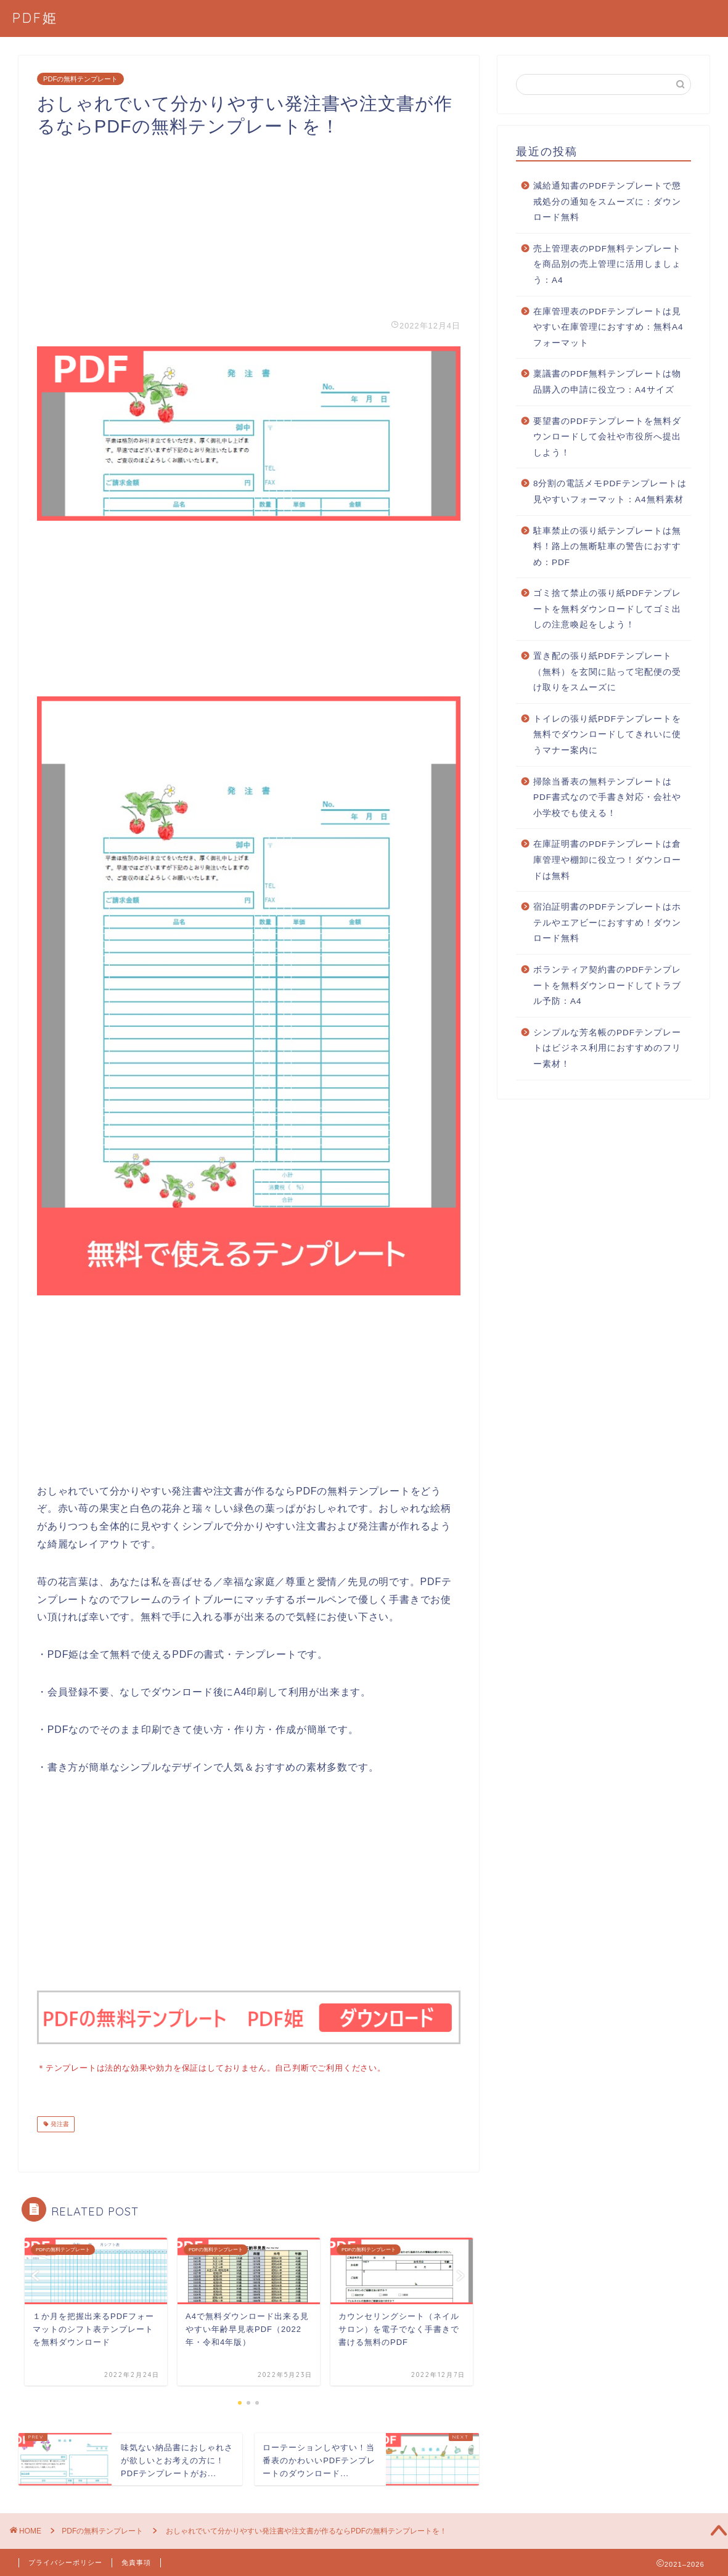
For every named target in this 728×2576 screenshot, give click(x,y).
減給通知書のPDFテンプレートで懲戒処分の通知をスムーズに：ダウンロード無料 (607, 201)
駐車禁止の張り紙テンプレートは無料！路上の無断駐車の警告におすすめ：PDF (607, 546)
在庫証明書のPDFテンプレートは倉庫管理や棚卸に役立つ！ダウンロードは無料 (607, 859)
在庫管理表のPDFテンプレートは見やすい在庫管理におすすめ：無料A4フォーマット (608, 327)
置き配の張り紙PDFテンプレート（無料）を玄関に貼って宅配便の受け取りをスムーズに (607, 671)
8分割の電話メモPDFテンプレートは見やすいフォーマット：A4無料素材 (610, 491)
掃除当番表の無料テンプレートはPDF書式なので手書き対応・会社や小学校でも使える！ (607, 797)
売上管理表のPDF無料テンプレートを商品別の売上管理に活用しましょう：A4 (607, 264)
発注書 (59, 2122)
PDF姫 (35, 17)
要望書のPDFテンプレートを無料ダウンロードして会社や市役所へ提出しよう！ (607, 437)
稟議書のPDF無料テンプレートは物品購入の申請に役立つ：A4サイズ (607, 381)
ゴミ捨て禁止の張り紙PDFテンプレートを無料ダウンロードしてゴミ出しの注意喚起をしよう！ (607, 609)
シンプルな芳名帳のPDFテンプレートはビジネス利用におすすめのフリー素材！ (607, 1048)
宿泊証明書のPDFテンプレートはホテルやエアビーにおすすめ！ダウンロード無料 (607, 922)
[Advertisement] (248, 224)
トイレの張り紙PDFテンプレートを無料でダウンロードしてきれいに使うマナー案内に (607, 734)
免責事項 (136, 2561)
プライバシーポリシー (65, 2561)
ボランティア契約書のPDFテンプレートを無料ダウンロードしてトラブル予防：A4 (607, 985)
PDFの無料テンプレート (80, 79)
